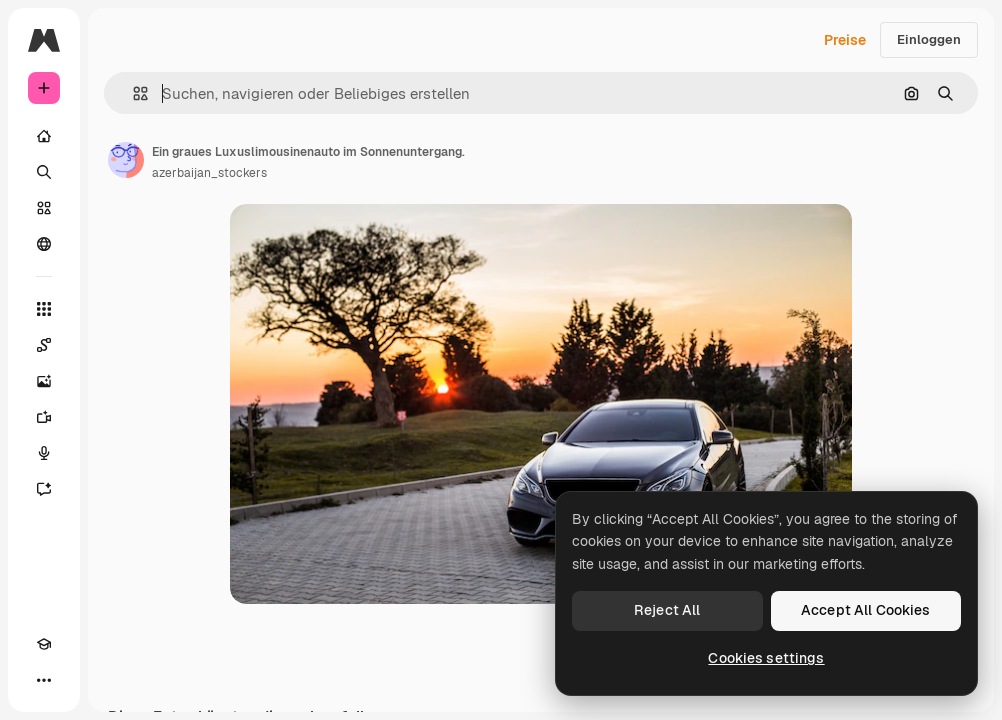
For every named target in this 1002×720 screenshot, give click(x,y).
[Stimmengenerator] (44, 453)
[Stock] (44, 208)
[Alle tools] (44, 309)
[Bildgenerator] (44, 381)
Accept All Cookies (866, 610)
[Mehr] (44, 680)
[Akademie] (44, 644)
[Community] (44, 244)
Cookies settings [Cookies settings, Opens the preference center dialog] (766, 658)
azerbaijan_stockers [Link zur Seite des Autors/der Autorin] (209, 173)
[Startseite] (44, 136)
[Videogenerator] (44, 417)
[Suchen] (44, 172)
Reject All (667, 610)
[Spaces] (44, 345)
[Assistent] (44, 489)
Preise (845, 40)
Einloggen (929, 39)
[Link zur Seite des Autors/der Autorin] (126, 160)
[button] (132, 93)
